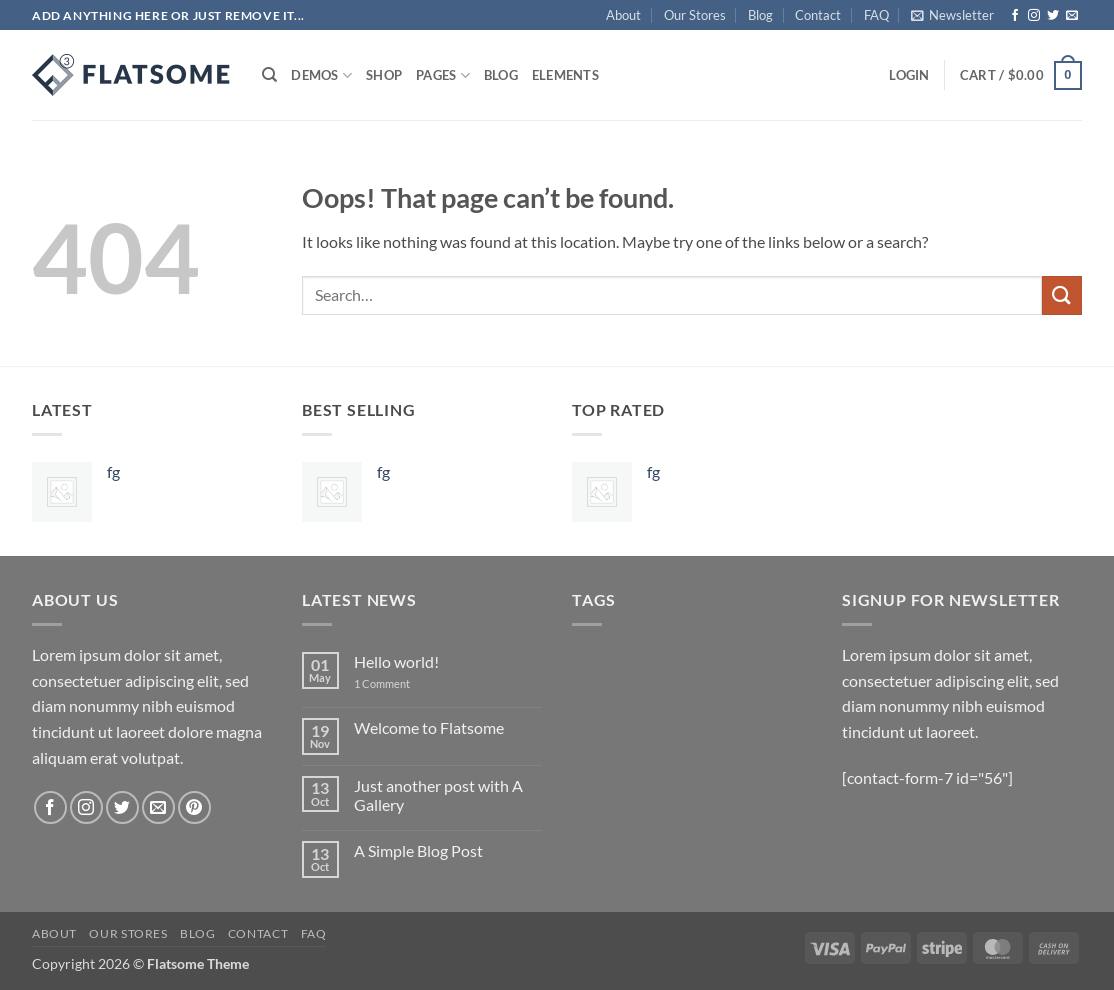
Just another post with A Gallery (438, 795)
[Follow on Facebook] (1015, 16)
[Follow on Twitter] (1053, 16)
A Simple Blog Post (418, 850)
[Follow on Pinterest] (194, 807)
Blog (760, 15)
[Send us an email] (1072, 16)
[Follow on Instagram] (1034, 16)
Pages (443, 75)
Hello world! (396, 661)
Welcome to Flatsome (429, 727)
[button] (952, 15)
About (623, 15)
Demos (321, 75)
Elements (565, 75)
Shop (384, 75)
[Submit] (1062, 295)
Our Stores (695, 15)
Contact (818, 15)
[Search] (269, 75)
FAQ (876, 15)
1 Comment (397, 683)
